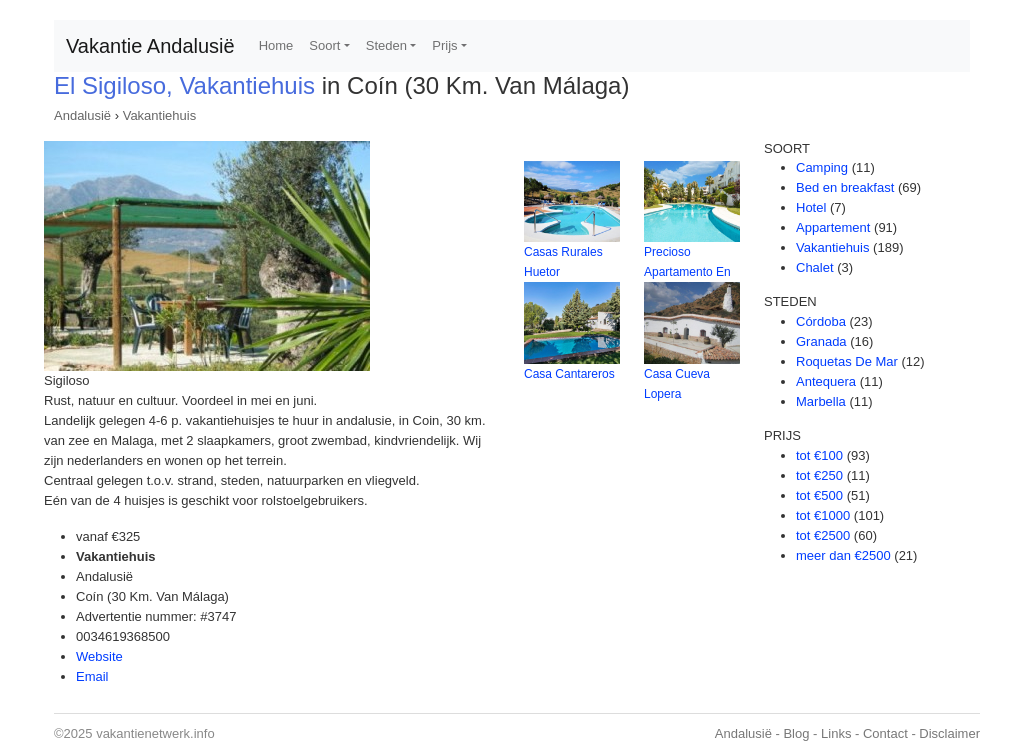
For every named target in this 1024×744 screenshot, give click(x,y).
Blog (796, 733)
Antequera (826, 381)
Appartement (833, 227)
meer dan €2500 (843, 555)
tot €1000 (823, 515)
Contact (885, 733)
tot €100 (819, 455)
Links (836, 733)
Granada (821, 341)
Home (276, 45)
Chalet (815, 267)
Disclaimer (949, 733)
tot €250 (819, 475)
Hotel (811, 207)
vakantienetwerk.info (155, 733)
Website (99, 656)
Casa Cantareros (569, 374)
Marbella (821, 401)
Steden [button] (386, 45)
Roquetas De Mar (847, 361)
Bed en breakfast (845, 187)
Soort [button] (324, 45)
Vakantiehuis (159, 115)
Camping (822, 167)
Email (92, 676)
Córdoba (821, 321)
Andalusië (82, 115)
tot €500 (819, 495)
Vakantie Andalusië (150, 46)
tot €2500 (823, 535)
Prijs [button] (444, 45)
